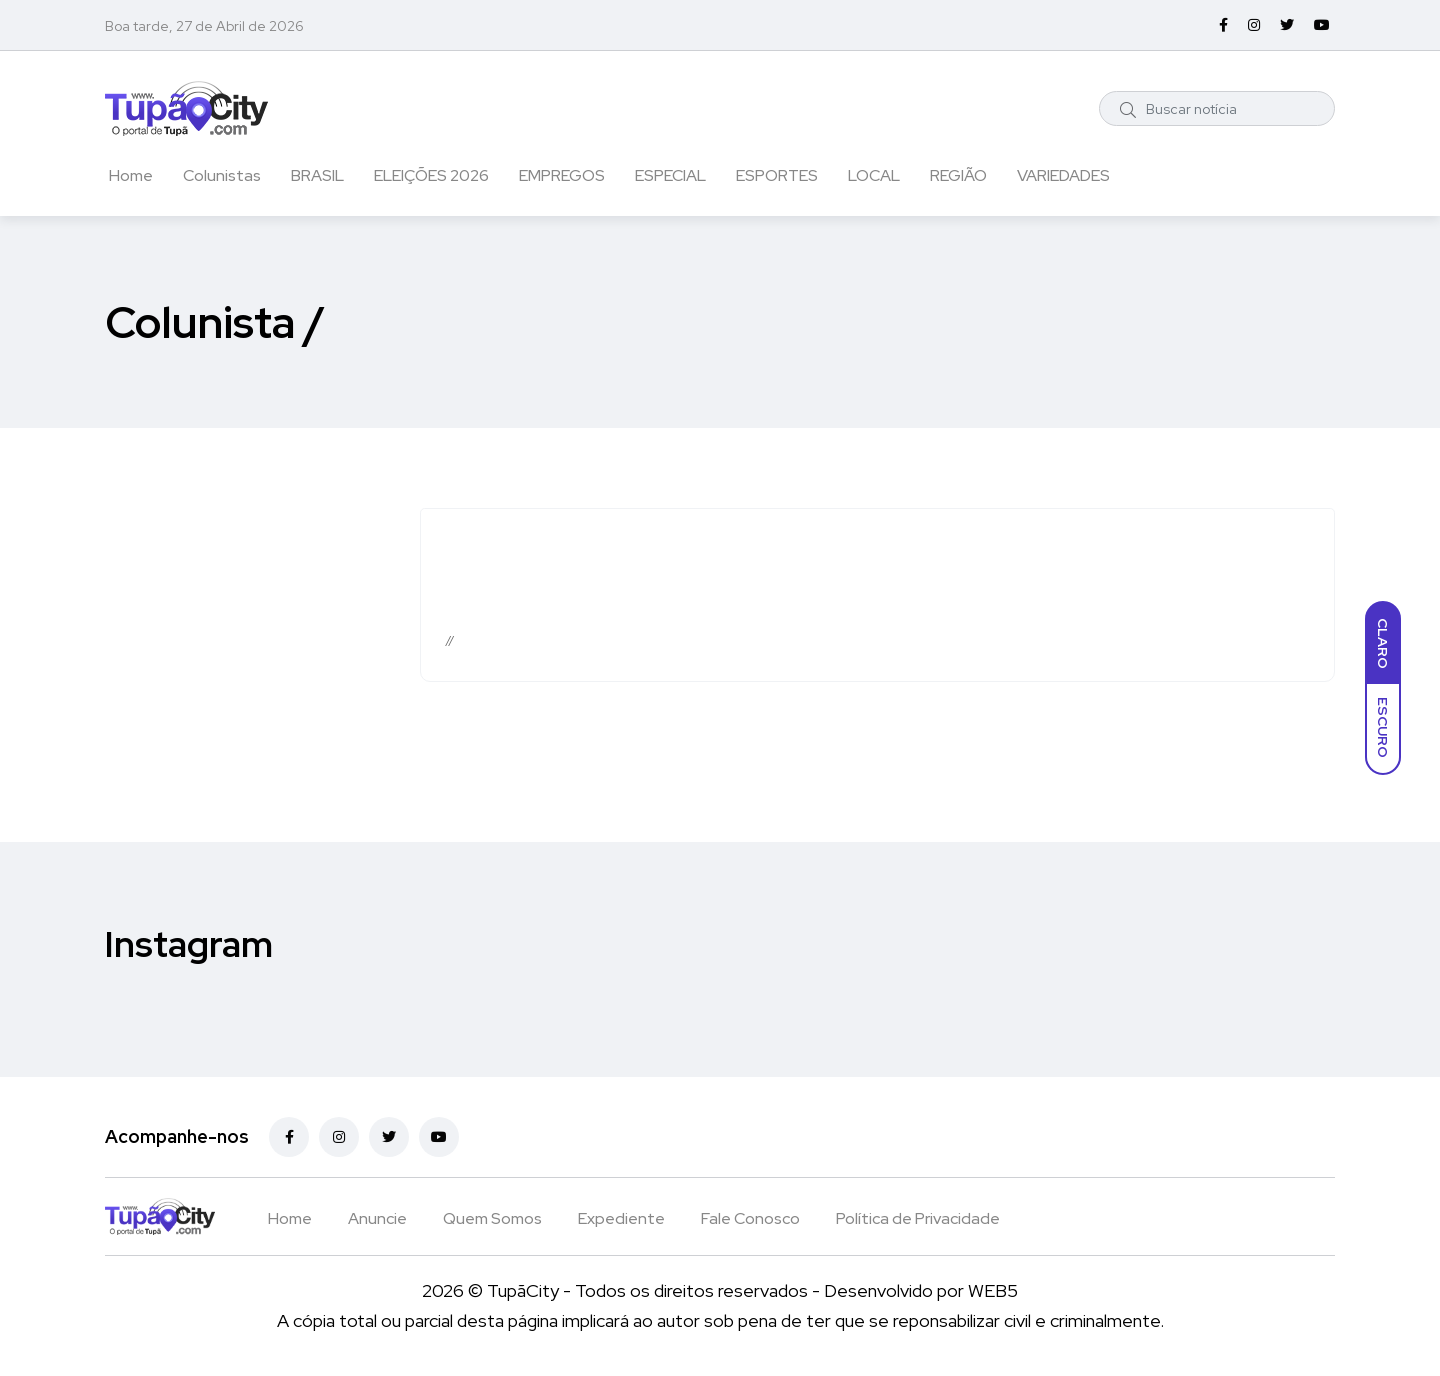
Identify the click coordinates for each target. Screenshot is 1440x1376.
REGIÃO (958, 175)
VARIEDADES (1063, 175)
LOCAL (874, 175)
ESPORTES (777, 175)
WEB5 (993, 1290)
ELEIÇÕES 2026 (431, 175)
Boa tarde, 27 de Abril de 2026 (204, 26)
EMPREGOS (562, 175)
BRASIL (317, 175)
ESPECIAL (670, 175)
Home (131, 175)
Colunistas (222, 175)
